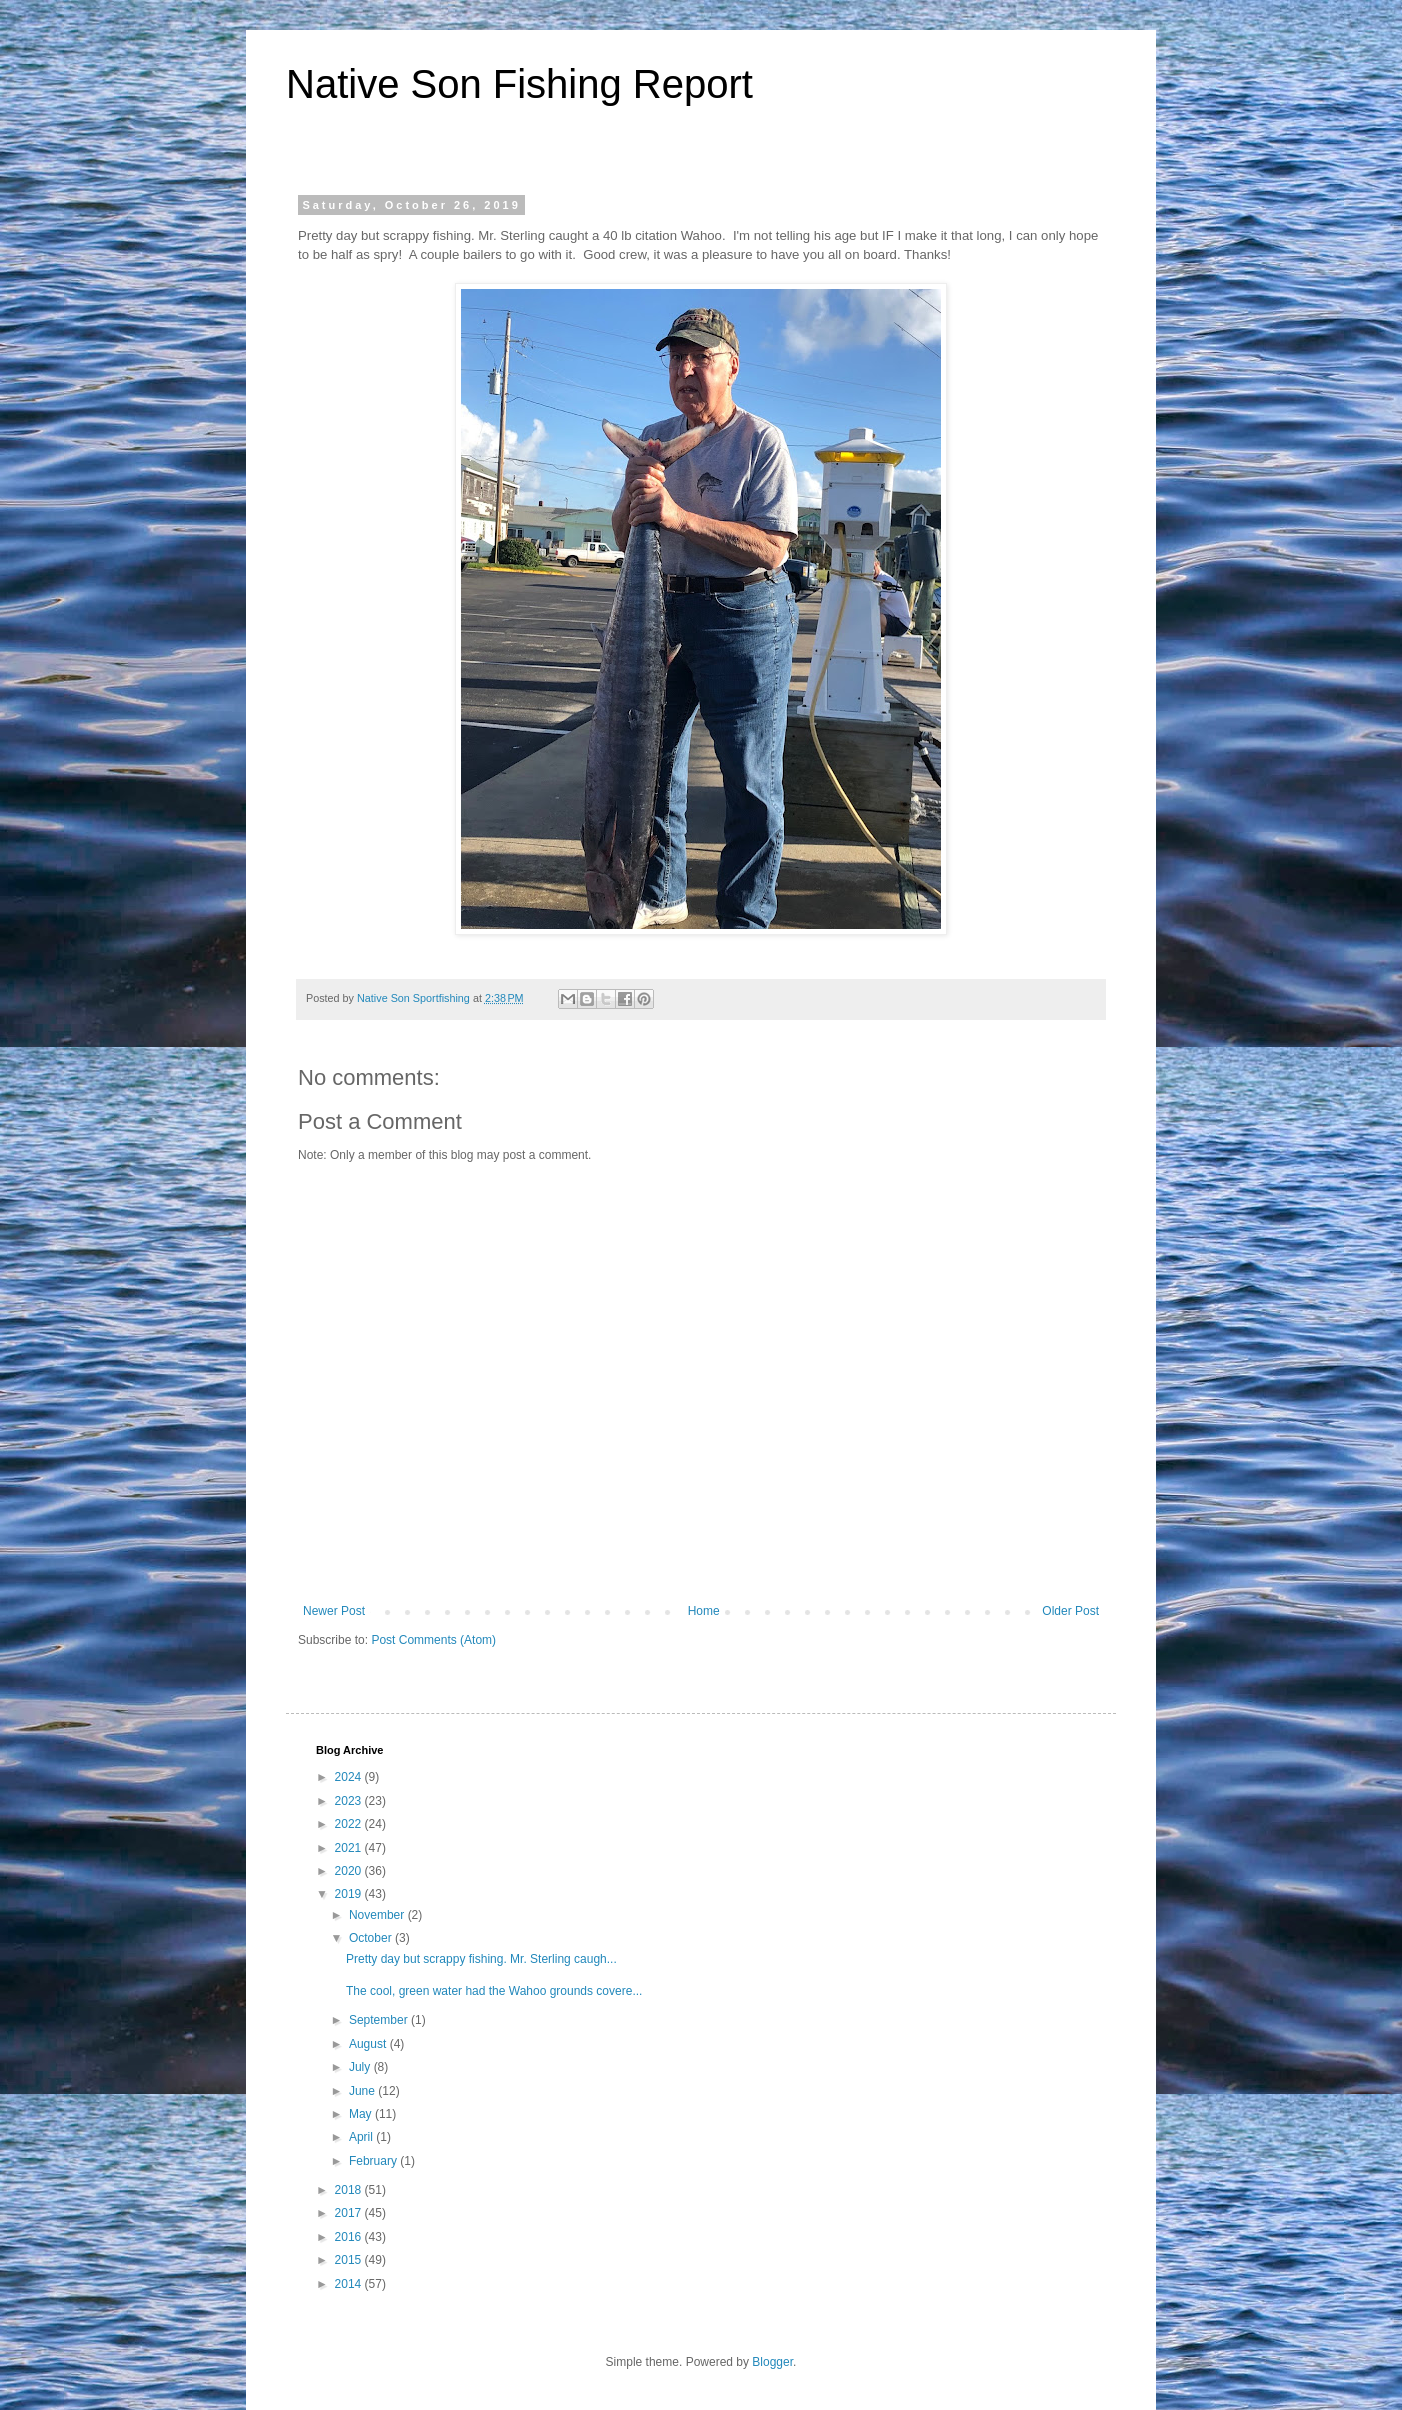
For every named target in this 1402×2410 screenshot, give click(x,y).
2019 (350, 1894)
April (362, 2137)
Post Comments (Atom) (433, 1640)
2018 (350, 2190)
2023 (350, 1801)
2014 (350, 2284)
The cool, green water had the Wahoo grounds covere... (494, 1991)
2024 (350, 1777)
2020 (350, 1871)
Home (704, 1611)
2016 (350, 2237)
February (374, 2161)
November (378, 1915)
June (363, 2091)
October (372, 1938)
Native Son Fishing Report (519, 84)
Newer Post (334, 1611)
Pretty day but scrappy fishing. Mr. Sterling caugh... (481, 1959)
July (361, 2067)
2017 (350, 2213)
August (369, 2044)
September (380, 2020)
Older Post (1070, 1611)
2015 (350, 2260)
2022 (350, 1824)
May (362, 2114)
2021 (350, 1848)
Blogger (772, 2362)
